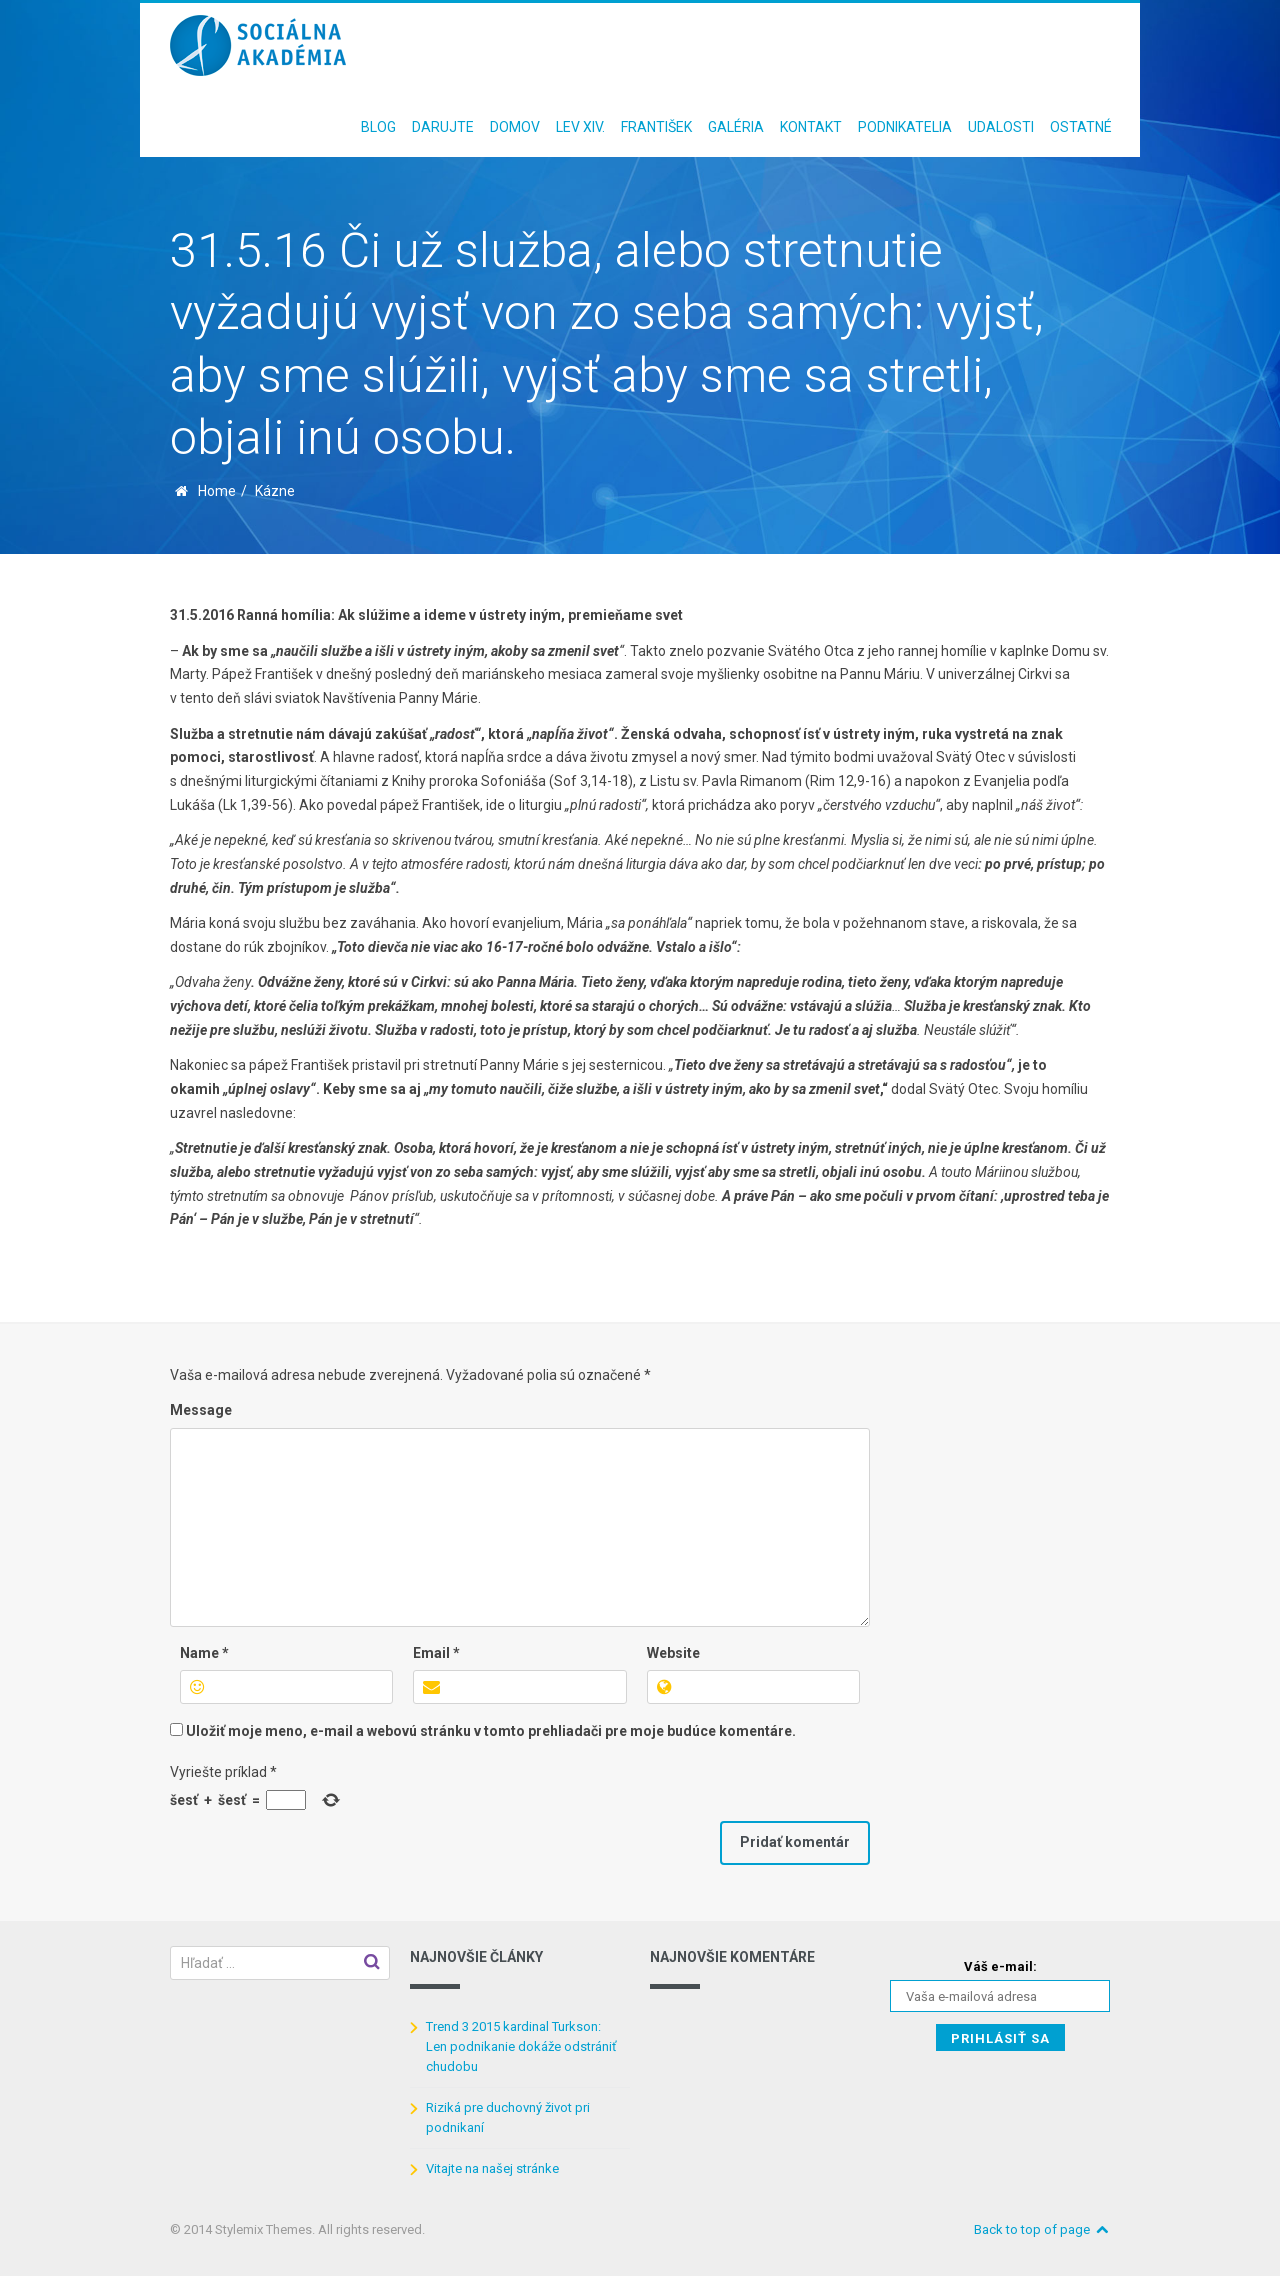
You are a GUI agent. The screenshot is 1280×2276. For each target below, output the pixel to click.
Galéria (736, 127)
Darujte (443, 127)
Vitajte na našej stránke (492, 2168)
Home (217, 491)
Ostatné (1081, 127)
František (656, 127)
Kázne (275, 491)
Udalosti (1001, 127)
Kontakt (811, 127)
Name (204, 1653)
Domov (515, 127)
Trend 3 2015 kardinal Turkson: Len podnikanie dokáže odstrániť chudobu (521, 2046)
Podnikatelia (905, 127)
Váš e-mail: (1000, 1966)
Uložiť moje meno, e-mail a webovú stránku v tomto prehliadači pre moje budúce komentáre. (491, 1731)
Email (436, 1653)
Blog (378, 127)
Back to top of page (1042, 2229)
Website (673, 1653)
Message (201, 1410)
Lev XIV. (580, 127)
